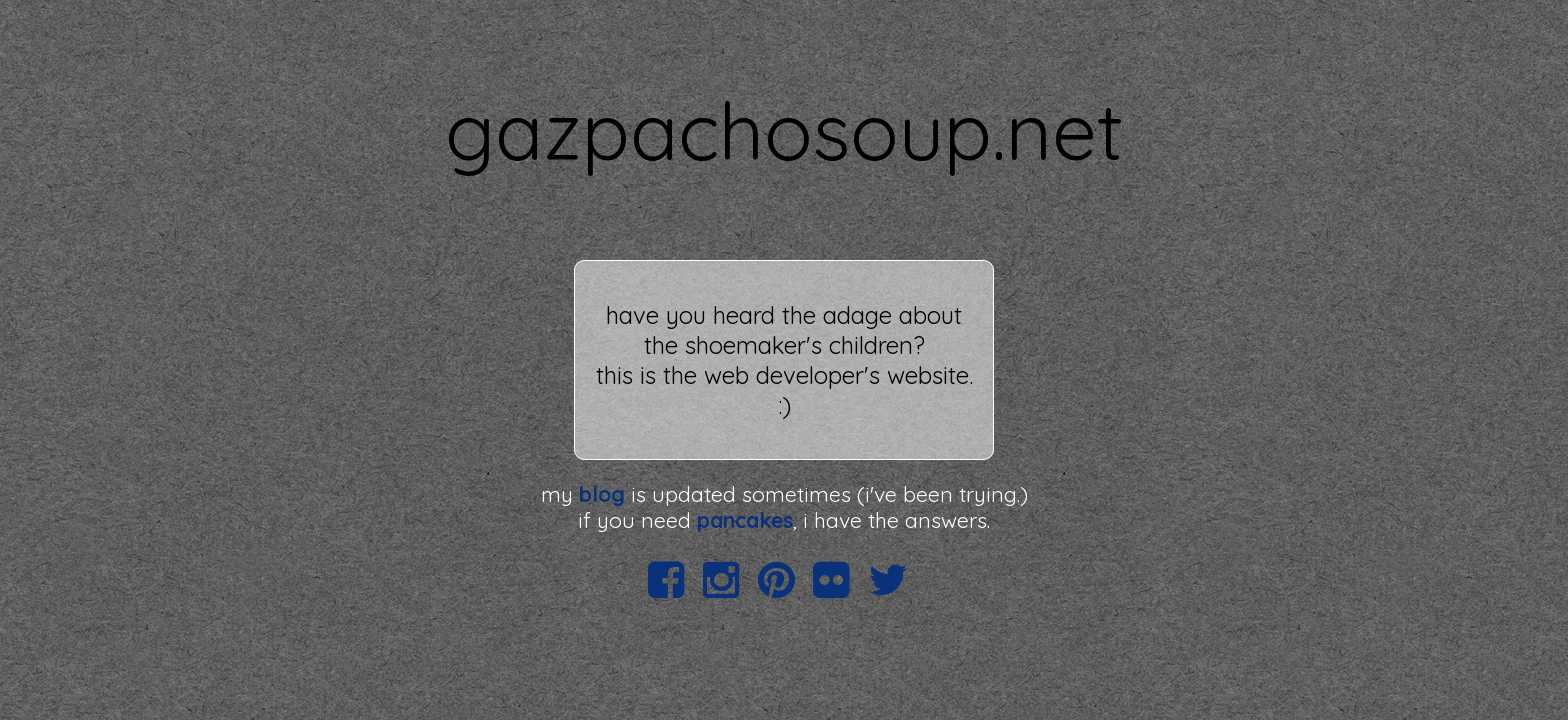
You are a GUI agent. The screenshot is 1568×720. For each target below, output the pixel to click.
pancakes (745, 520)
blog (602, 494)
